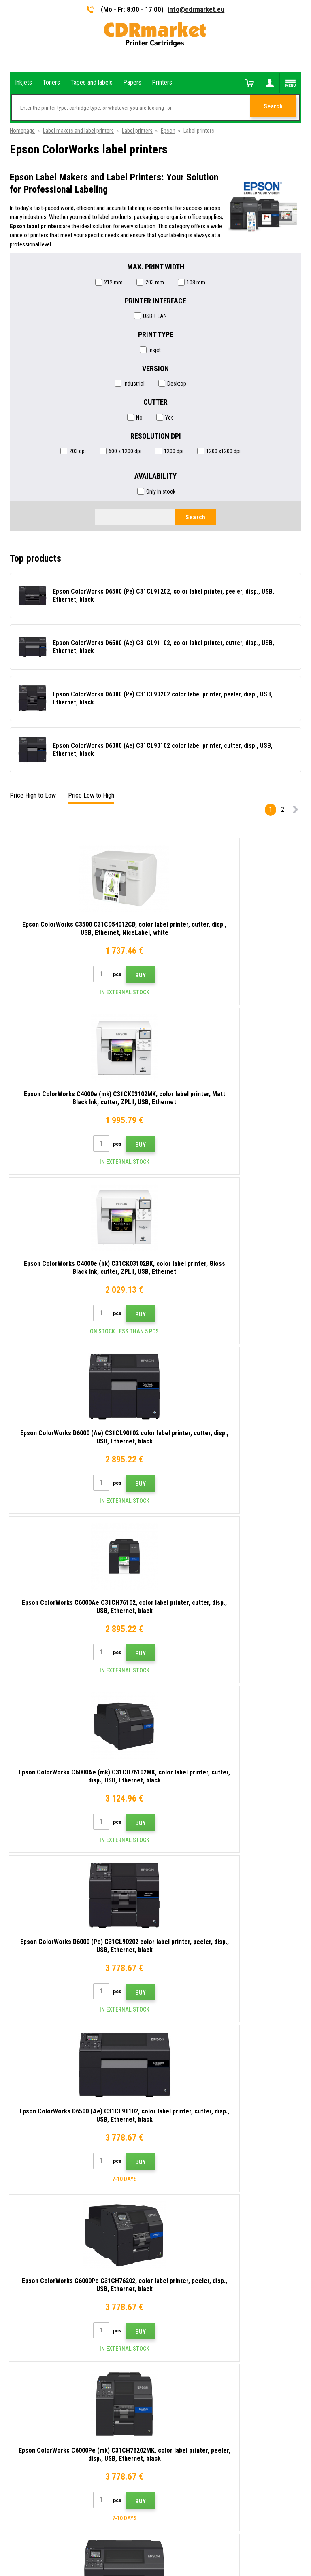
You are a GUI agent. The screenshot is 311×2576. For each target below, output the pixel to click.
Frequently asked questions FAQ (199, 2244)
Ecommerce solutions (139, 2538)
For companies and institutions (198, 2292)
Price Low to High (91, 795)
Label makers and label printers (78, 130)
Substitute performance (189, 2315)
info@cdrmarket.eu (196, 9)
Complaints (175, 2256)
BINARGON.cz (181, 2538)
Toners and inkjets (188, 2565)
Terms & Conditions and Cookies (200, 2268)
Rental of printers (182, 2304)
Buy (98, 975)
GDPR (168, 2280)
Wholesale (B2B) (181, 2232)
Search (274, 108)
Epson (168, 130)
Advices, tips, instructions (192, 2208)
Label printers (137, 130)
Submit (287, 2142)
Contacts (173, 2196)
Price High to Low (33, 795)
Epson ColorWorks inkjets (42, 2044)
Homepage (22, 130)
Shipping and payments (188, 2220)
